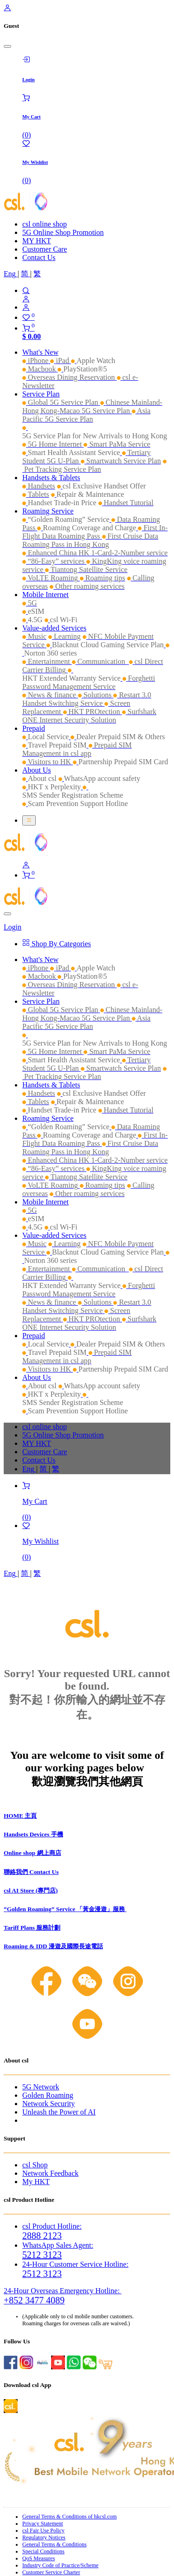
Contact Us (39, 257)
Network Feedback (50, 2173)
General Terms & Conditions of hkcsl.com (69, 2516)
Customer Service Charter (51, 2572)
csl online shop (44, 224)
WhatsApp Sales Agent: (57, 2245)
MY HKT (36, 241)
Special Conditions (43, 2551)
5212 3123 (42, 2255)
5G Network (40, 2087)
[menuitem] (11, 274)
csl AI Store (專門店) (31, 1890)
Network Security (48, 2104)
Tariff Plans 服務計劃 (32, 1927)
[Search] (96, 290)
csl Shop (35, 2165)
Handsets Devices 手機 (33, 1834)
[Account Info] (96, 307)
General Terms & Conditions (54, 2544)
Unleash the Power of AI (59, 2112)
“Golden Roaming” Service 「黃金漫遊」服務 (65, 1909)
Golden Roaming (47, 2095)
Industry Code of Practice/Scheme (60, 2565)
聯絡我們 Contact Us (31, 1871)
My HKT (36, 2182)
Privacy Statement (42, 2523)
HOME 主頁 (20, 1815)
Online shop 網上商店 (32, 1852)
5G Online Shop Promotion (63, 232)
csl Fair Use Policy (43, 2530)
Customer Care (44, 249)
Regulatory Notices (43, 2537)
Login (12, 927)
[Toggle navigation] (29, 820)
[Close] (7, 46)
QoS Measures (38, 2558)
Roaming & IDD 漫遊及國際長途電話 (53, 1946)
